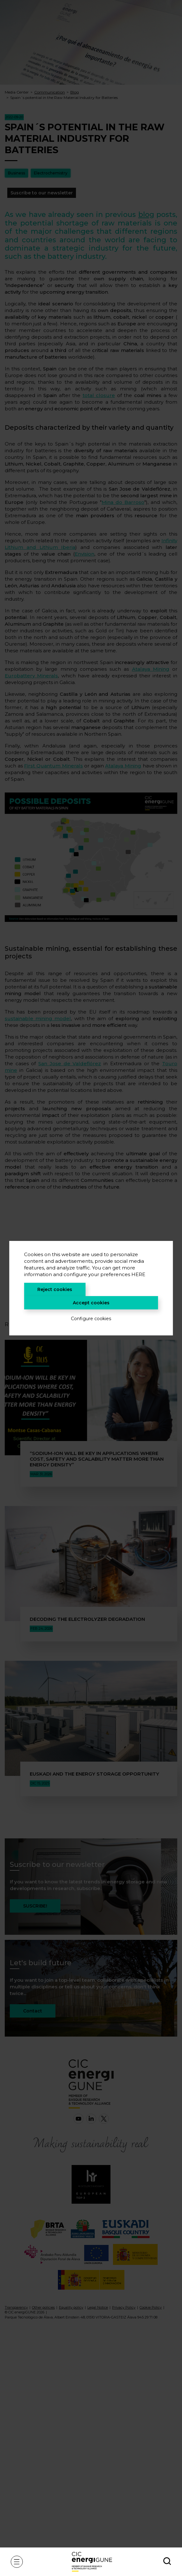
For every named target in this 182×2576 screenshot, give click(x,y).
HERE (138, 1274)
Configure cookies (91, 1318)
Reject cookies (54, 1289)
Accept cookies (91, 1303)
